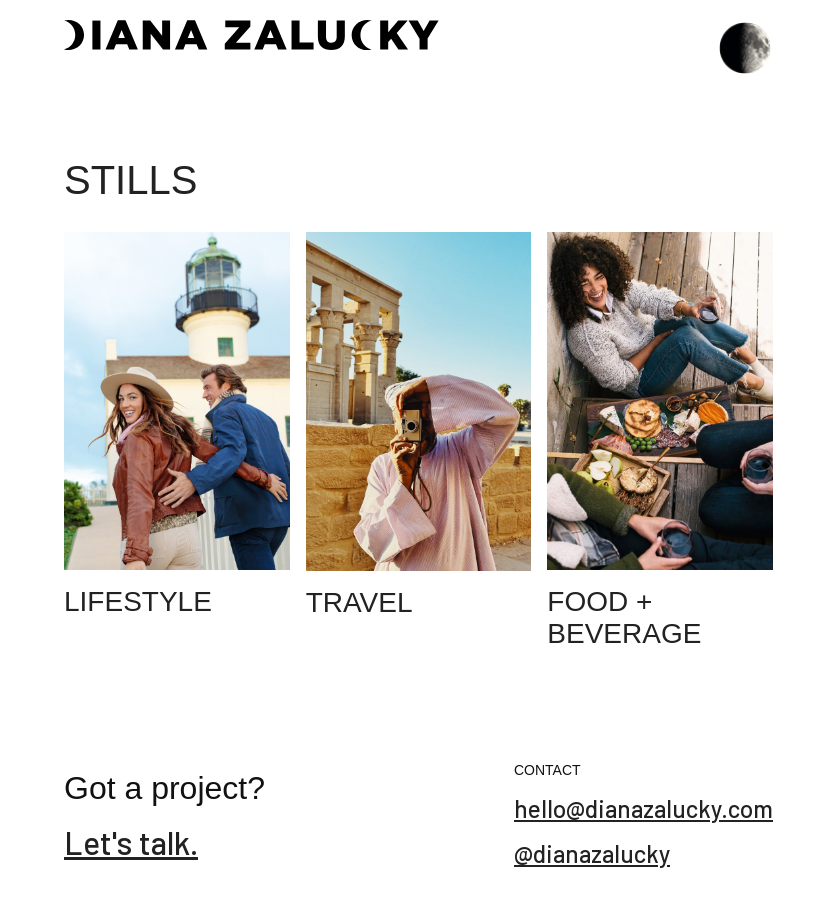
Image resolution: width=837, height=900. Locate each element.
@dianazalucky (592, 853)
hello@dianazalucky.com (643, 808)
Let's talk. (131, 842)
